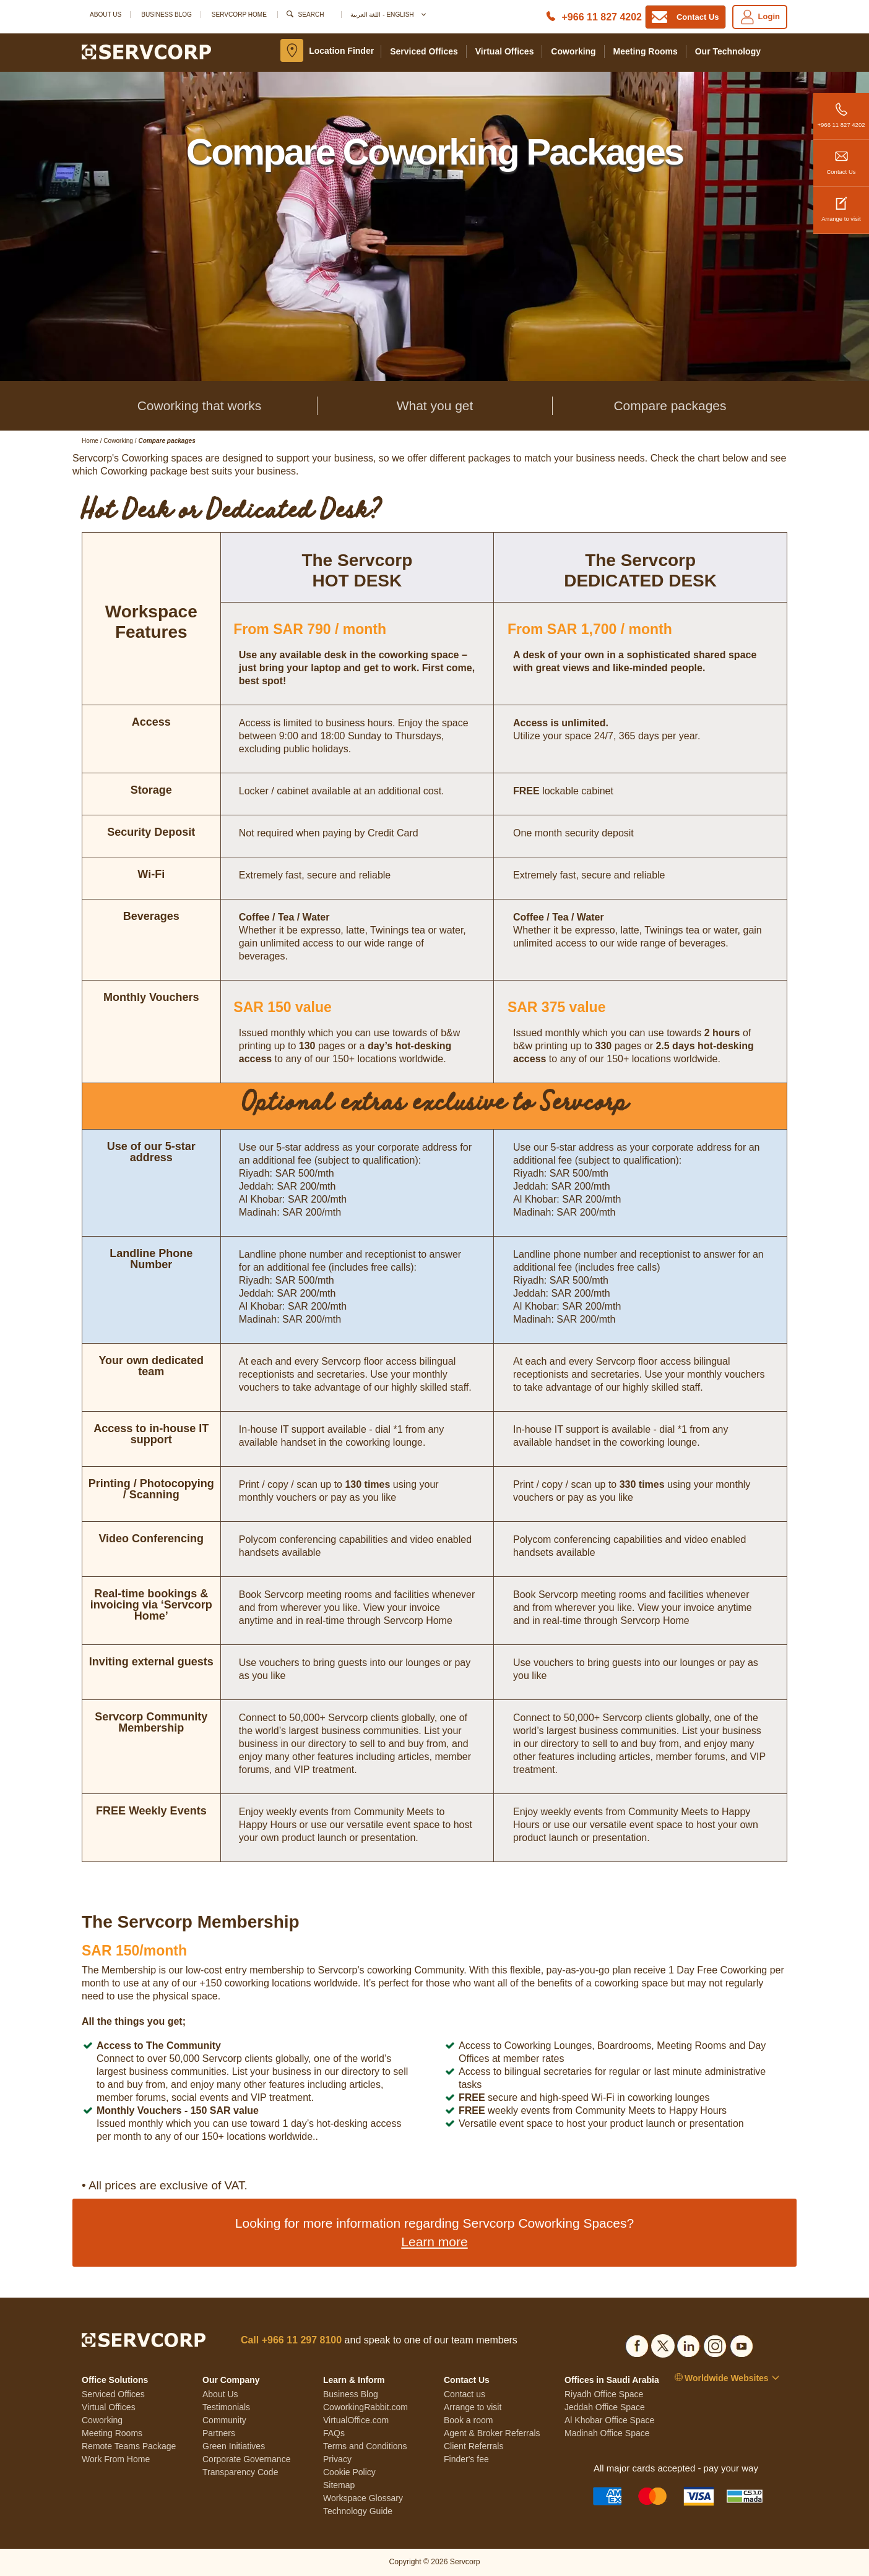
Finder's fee (466, 2459)
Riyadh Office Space (603, 2394)
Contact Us (841, 157)
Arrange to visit (841, 204)
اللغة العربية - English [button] (387, 14)
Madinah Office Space (607, 2433)
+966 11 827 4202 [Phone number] (602, 17)
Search (311, 14)
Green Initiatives (233, 2446)
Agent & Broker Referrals (492, 2433)
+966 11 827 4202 (841, 110)
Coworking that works (199, 405)
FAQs (334, 2433)
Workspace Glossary (363, 2498)
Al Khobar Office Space (609, 2420)
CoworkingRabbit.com (365, 2407)
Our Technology (728, 51)
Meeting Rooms (645, 51)
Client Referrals (473, 2446)
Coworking (573, 51)
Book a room (468, 2420)
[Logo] (146, 51)
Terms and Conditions (365, 2446)
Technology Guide (357, 2511)
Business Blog (166, 14)
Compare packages (669, 405)
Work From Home (116, 2459)
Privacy (337, 2459)
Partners (218, 2433)
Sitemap (339, 2485)
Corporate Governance (246, 2459)
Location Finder (341, 51)
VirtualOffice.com (356, 2420)
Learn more (434, 2242)
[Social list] (637, 2344)
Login (760, 17)
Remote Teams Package (129, 2446)
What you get (435, 405)
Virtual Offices (504, 51)
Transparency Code (240, 2472)
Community (224, 2420)
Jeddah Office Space (604, 2407)
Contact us (464, 2394)
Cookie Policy (349, 2472)
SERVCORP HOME (239, 14)
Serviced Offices (424, 51)
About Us (105, 14)
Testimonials (226, 2407)
